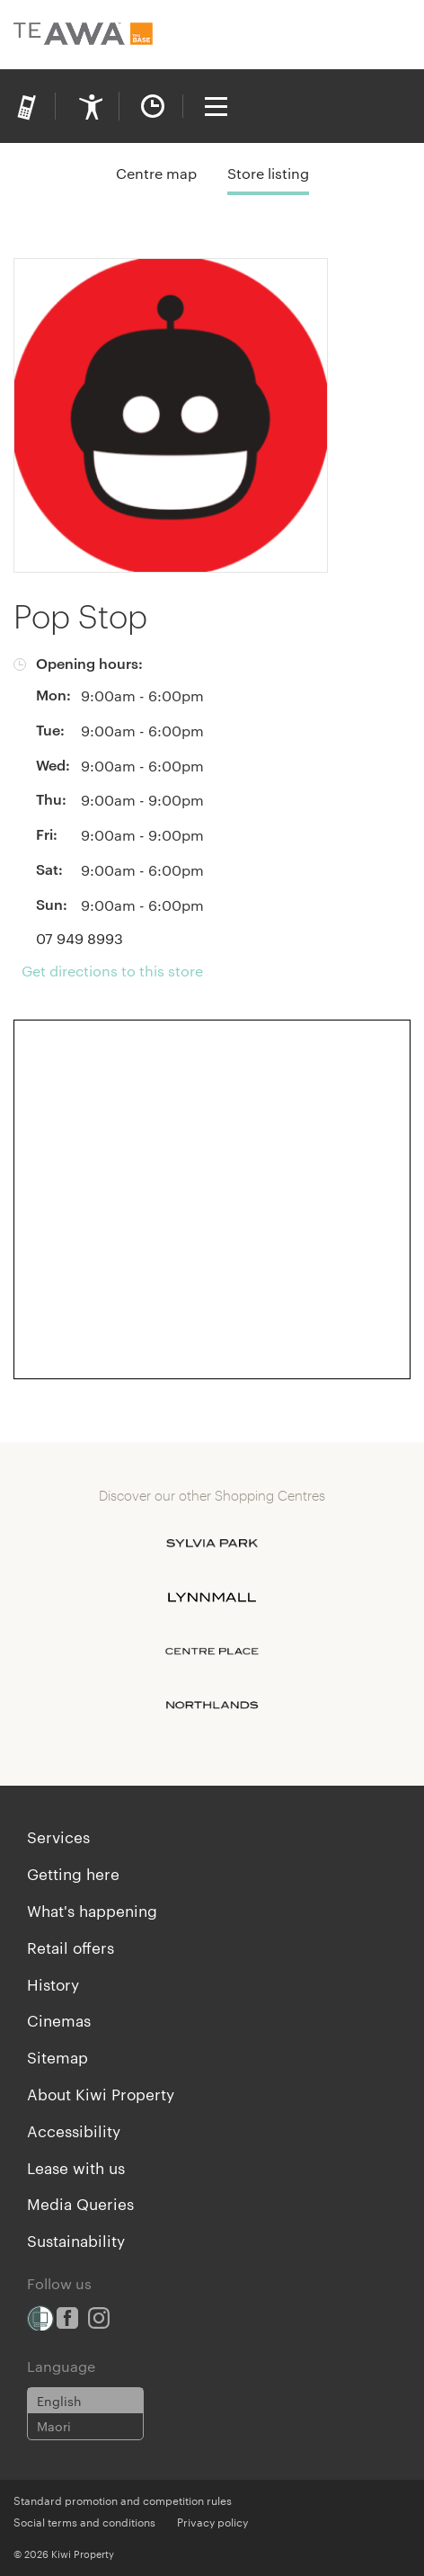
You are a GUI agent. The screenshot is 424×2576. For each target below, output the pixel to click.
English (59, 2401)
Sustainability (76, 2240)
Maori (54, 2426)
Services (58, 1836)
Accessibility (73, 2130)
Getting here (73, 1873)
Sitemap (57, 2056)
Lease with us (76, 2167)
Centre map (156, 173)
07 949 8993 (79, 938)
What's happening (92, 1910)
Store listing (268, 173)
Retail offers (70, 1946)
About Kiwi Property (100, 2093)
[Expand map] (212, 1199)
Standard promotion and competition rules (122, 2499)
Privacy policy (212, 2521)
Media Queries (80, 2203)
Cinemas (59, 2019)
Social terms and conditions (84, 2521)
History (53, 1983)
